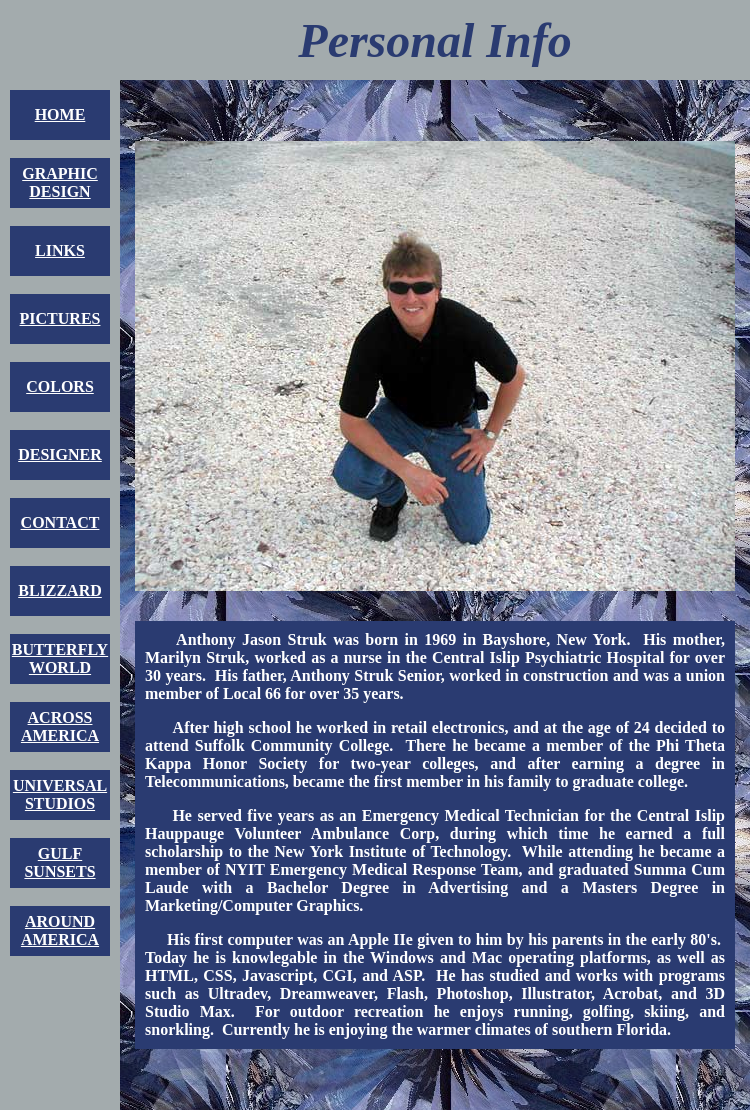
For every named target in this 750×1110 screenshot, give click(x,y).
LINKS (60, 250)
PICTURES (60, 318)
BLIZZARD (60, 590)
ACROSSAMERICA (60, 726)
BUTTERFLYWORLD (60, 658)
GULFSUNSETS (59, 862)
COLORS (60, 386)
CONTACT (60, 522)
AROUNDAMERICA (60, 930)
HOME (60, 114)
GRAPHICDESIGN (60, 182)
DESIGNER (60, 454)
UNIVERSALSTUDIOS (60, 794)
